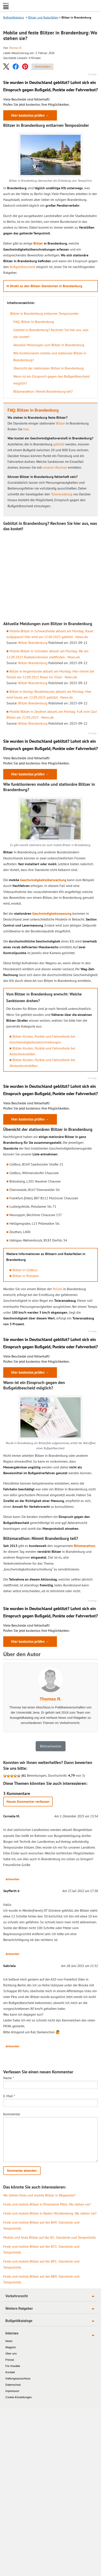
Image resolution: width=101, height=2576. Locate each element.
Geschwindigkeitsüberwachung (43, 880)
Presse (9, 2359)
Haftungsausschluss (17, 2378)
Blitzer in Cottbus (24, 1270)
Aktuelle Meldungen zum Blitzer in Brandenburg (48, 345)
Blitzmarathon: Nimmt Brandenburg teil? (43, 391)
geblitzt (58, 444)
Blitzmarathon (84, 1546)
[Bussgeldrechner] (50, 576)
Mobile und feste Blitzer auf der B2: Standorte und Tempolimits (49, 2237)
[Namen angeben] (50, 2085)
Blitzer (38, 243)
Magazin (10, 2347)
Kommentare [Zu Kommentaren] (42, 66)
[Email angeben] (50, 2103)
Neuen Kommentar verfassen (27, 1801)
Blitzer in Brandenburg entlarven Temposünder (44, 313)
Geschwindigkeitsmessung (52, 913)
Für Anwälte (12, 2366)
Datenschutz (13, 2384)
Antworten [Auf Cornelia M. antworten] (12, 1879)
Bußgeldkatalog (13, 17)
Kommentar (11, 2114)
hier (26, 429)
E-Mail (9, 2096)
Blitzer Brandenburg (32, 642)
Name (8, 2078)
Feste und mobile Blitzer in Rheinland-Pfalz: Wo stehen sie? (47, 2204)
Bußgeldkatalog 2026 (50, 5)
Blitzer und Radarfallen (43, 17)
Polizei (57, 1289)
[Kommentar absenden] (22, 2170)
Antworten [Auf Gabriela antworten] (12, 2046)
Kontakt (10, 2372)
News (8, 2341)
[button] (6, 66)
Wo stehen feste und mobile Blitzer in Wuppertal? (39, 2195)
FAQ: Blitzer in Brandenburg (33, 321)
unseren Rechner (55, 467)
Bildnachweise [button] (50, 1746)
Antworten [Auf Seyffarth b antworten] (12, 1954)
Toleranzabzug (61, 494)
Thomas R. (15, 48)
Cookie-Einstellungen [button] (18, 2397)
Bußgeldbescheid (22, 267)
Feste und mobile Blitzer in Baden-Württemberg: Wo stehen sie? (49, 2213)
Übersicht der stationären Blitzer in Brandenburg (48, 368)
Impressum (12, 2391)
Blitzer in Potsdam (25, 1276)
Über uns (11, 2353)
